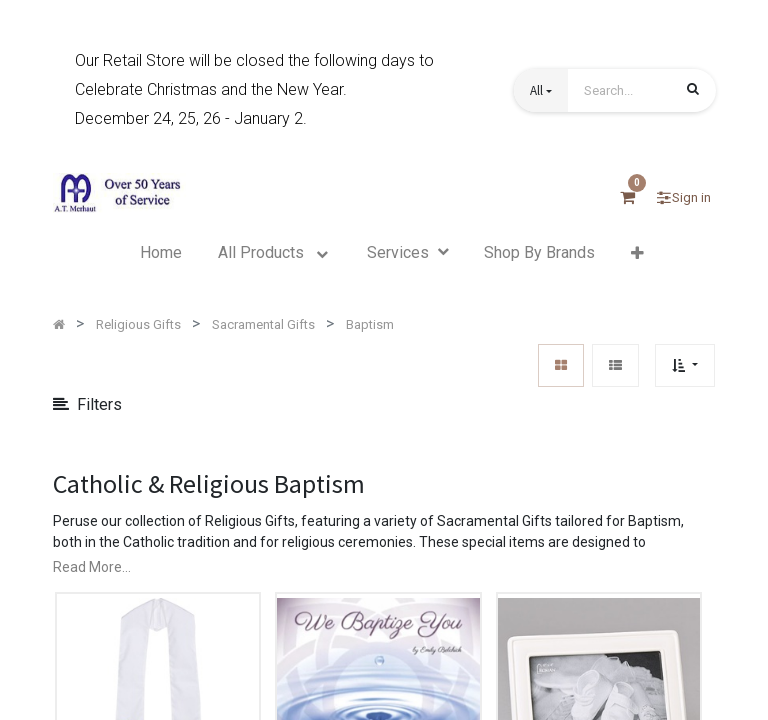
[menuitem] (161, 253)
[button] (541, 90)
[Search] (693, 92)
